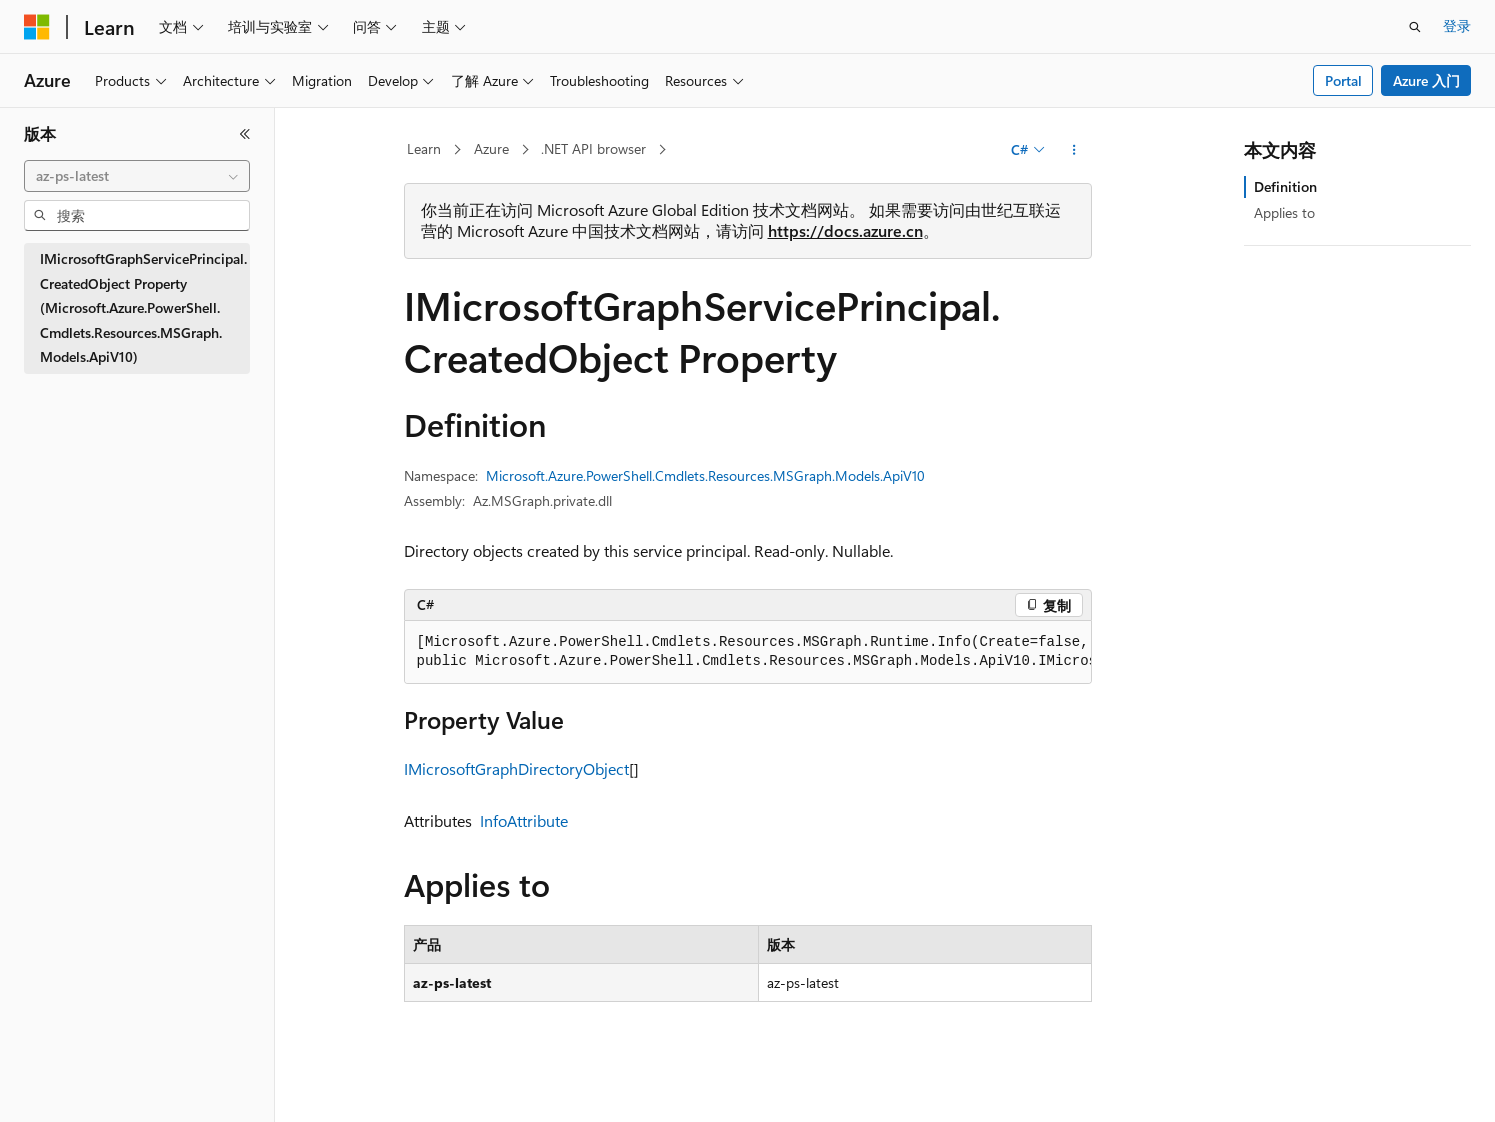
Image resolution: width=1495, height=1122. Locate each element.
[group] (748, 652)
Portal (1343, 80)
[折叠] (245, 134)
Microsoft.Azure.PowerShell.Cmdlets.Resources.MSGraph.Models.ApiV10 (705, 475)
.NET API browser (593, 148)
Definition (1285, 186)
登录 (1457, 25)
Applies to (1284, 212)
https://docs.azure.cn (845, 230)
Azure (491, 148)
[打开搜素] (1415, 27)
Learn (424, 148)
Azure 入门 (1426, 80)
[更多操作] (1073, 150)
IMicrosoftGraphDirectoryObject (516, 768)
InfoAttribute (524, 820)
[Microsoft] (37, 27)
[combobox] (137, 176)
